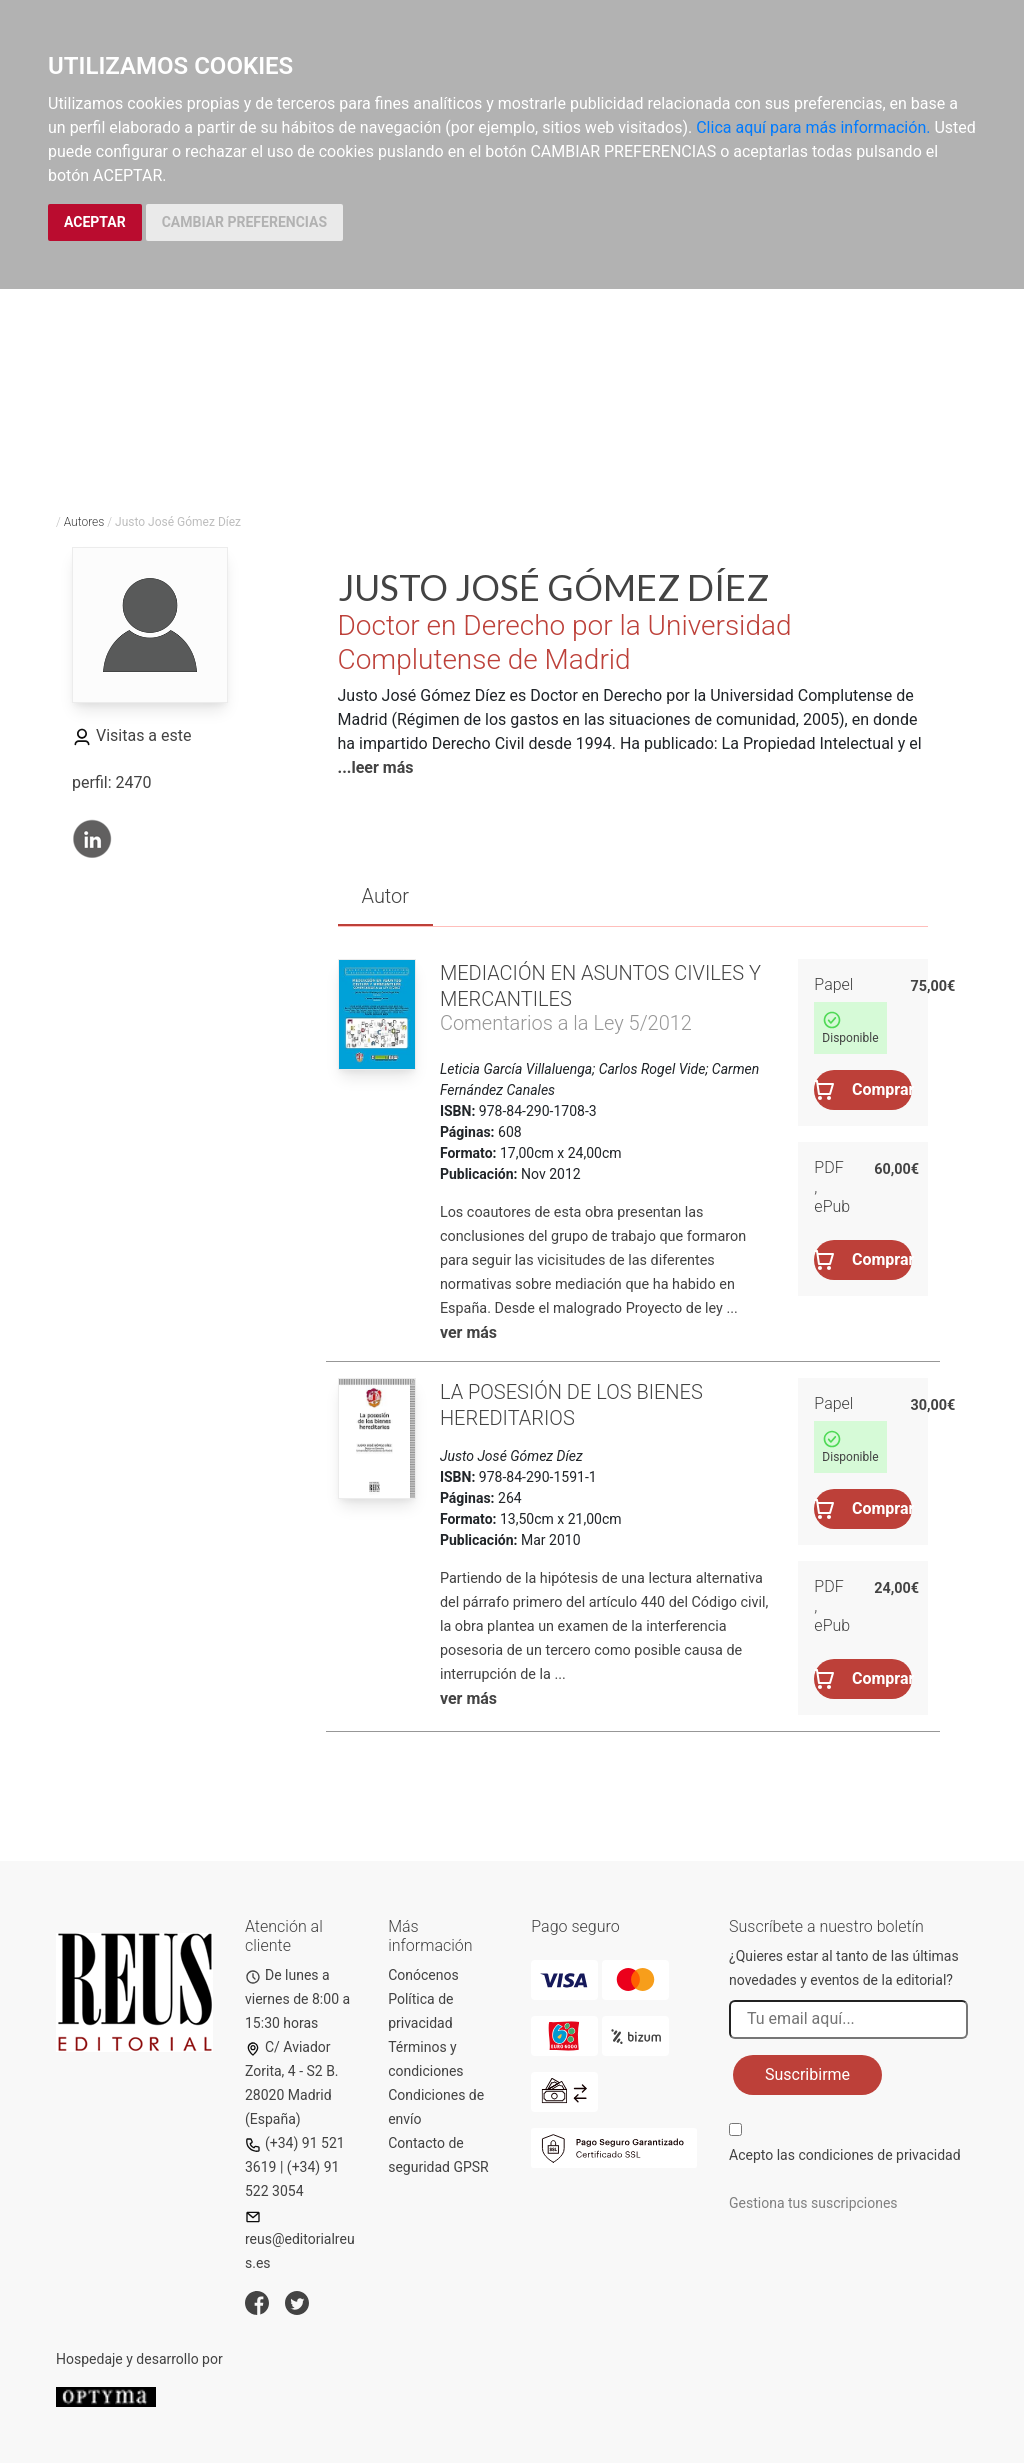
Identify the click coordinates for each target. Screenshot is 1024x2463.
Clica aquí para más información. (813, 127)
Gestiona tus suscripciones (813, 2203)
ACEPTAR (95, 222)
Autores (84, 522)
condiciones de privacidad (879, 2155)
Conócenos (423, 1975)
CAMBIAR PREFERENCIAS (244, 222)
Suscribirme (807, 2074)
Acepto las (845, 2155)
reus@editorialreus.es (300, 2240)
